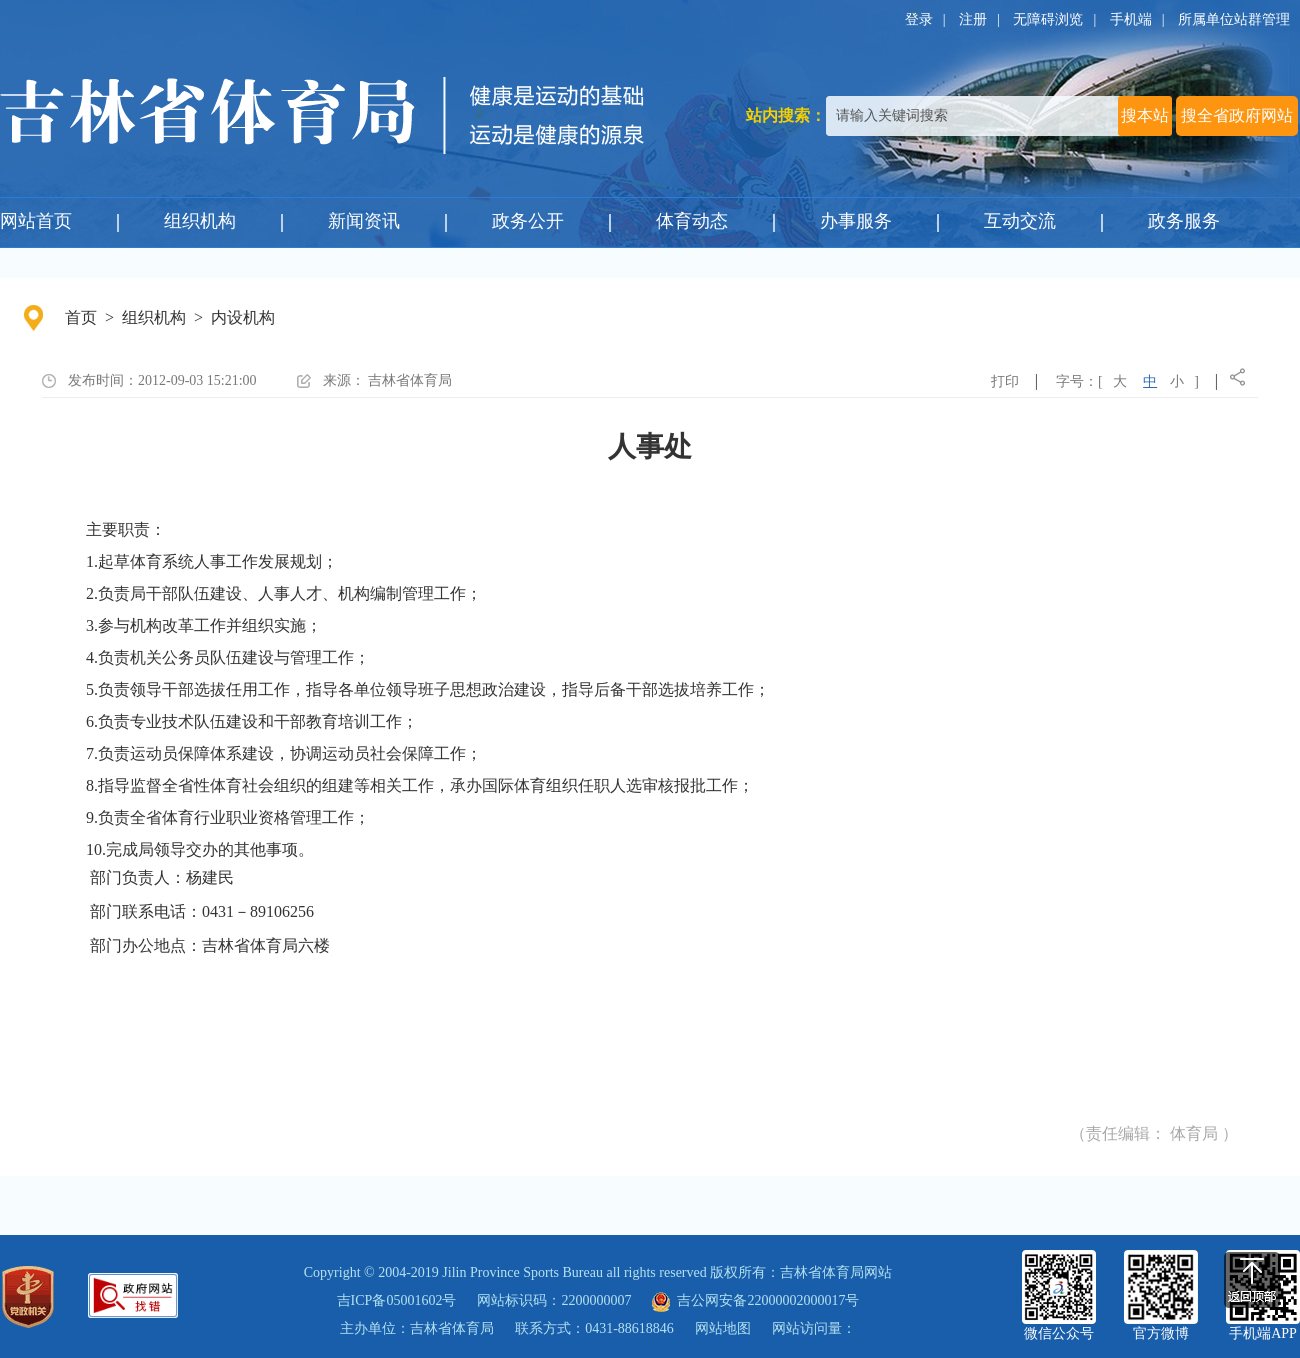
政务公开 (528, 221)
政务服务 (1184, 221)
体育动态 (692, 221)
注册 (973, 19)
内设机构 (243, 317)
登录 (919, 19)
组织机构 (200, 221)
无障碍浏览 (1048, 19)
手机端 (1131, 19)
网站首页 (36, 221)
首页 (81, 317)
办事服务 (856, 221)
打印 (1005, 381)
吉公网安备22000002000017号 (755, 1300)
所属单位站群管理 (1234, 19)
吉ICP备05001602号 (397, 1300)
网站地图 (723, 1328)
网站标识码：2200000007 (554, 1300)
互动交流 (1020, 221)
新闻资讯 (364, 221)
